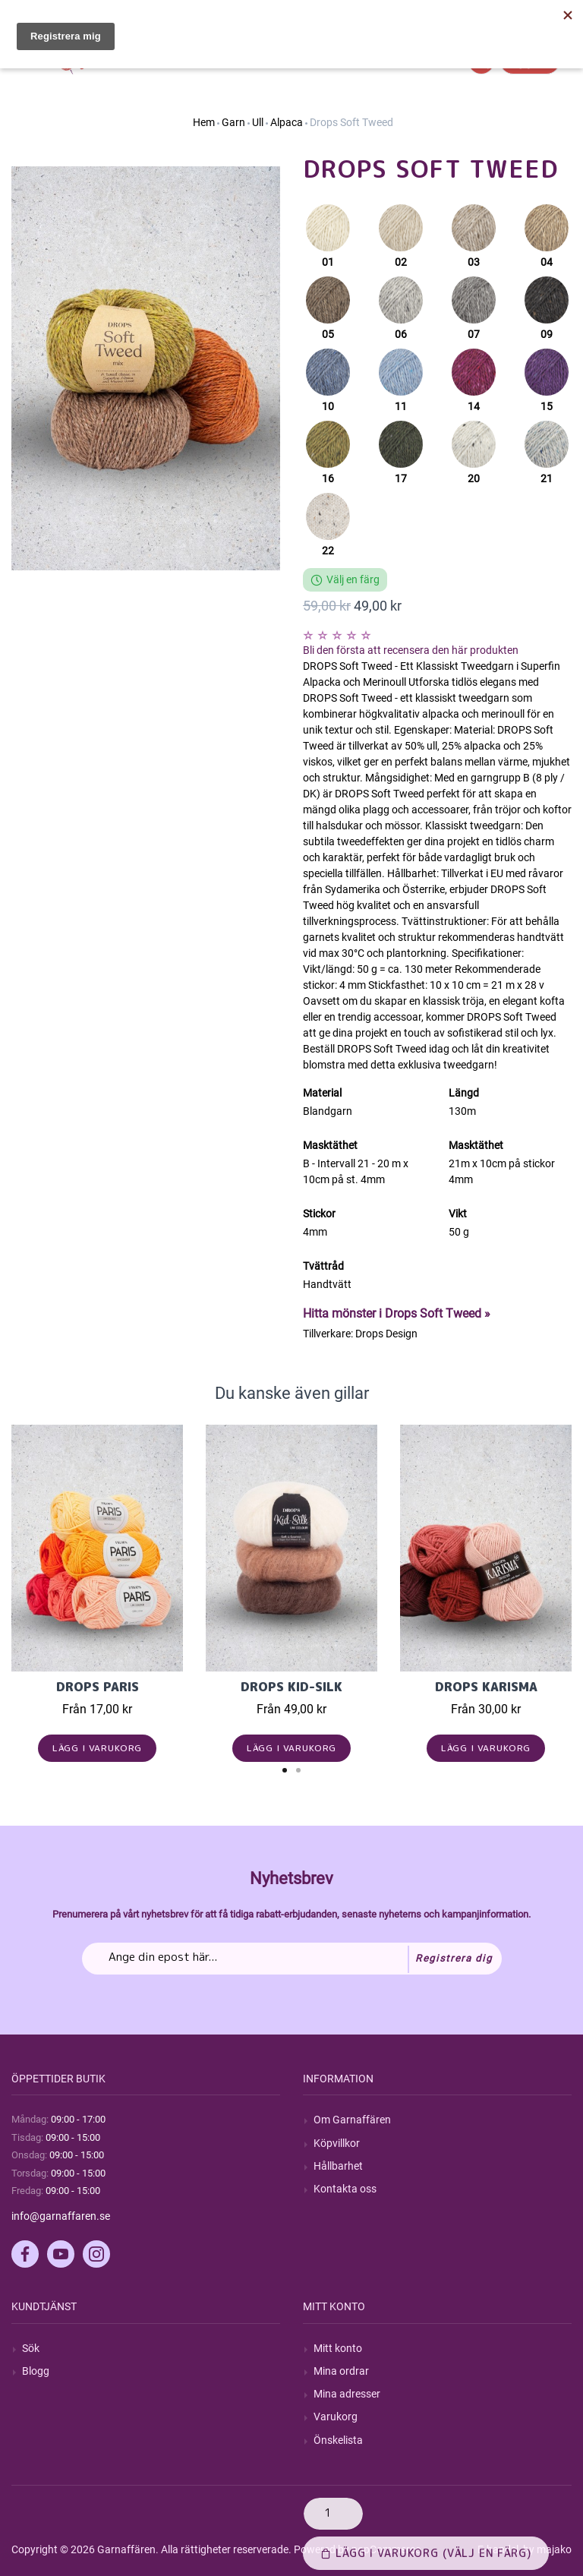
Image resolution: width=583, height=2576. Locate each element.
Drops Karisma (486, 1686)
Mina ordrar (341, 2371)
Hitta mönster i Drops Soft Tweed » (396, 1313)
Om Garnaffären (352, 2120)
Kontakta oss (345, 2189)
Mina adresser (347, 2394)
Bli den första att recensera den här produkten (410, 650)
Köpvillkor (337, 2143)
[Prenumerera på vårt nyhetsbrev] (292, 1958)
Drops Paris (97, 1686)
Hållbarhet (338, 2166)
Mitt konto (338, 2348)
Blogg (35, 2371)
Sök (30, 2348)
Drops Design (386, 1333)
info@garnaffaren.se (60, 2216)
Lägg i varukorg (97, 1747)
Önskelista (338, 2440)
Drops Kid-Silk (291, 1686)
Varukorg (336, 2416)
